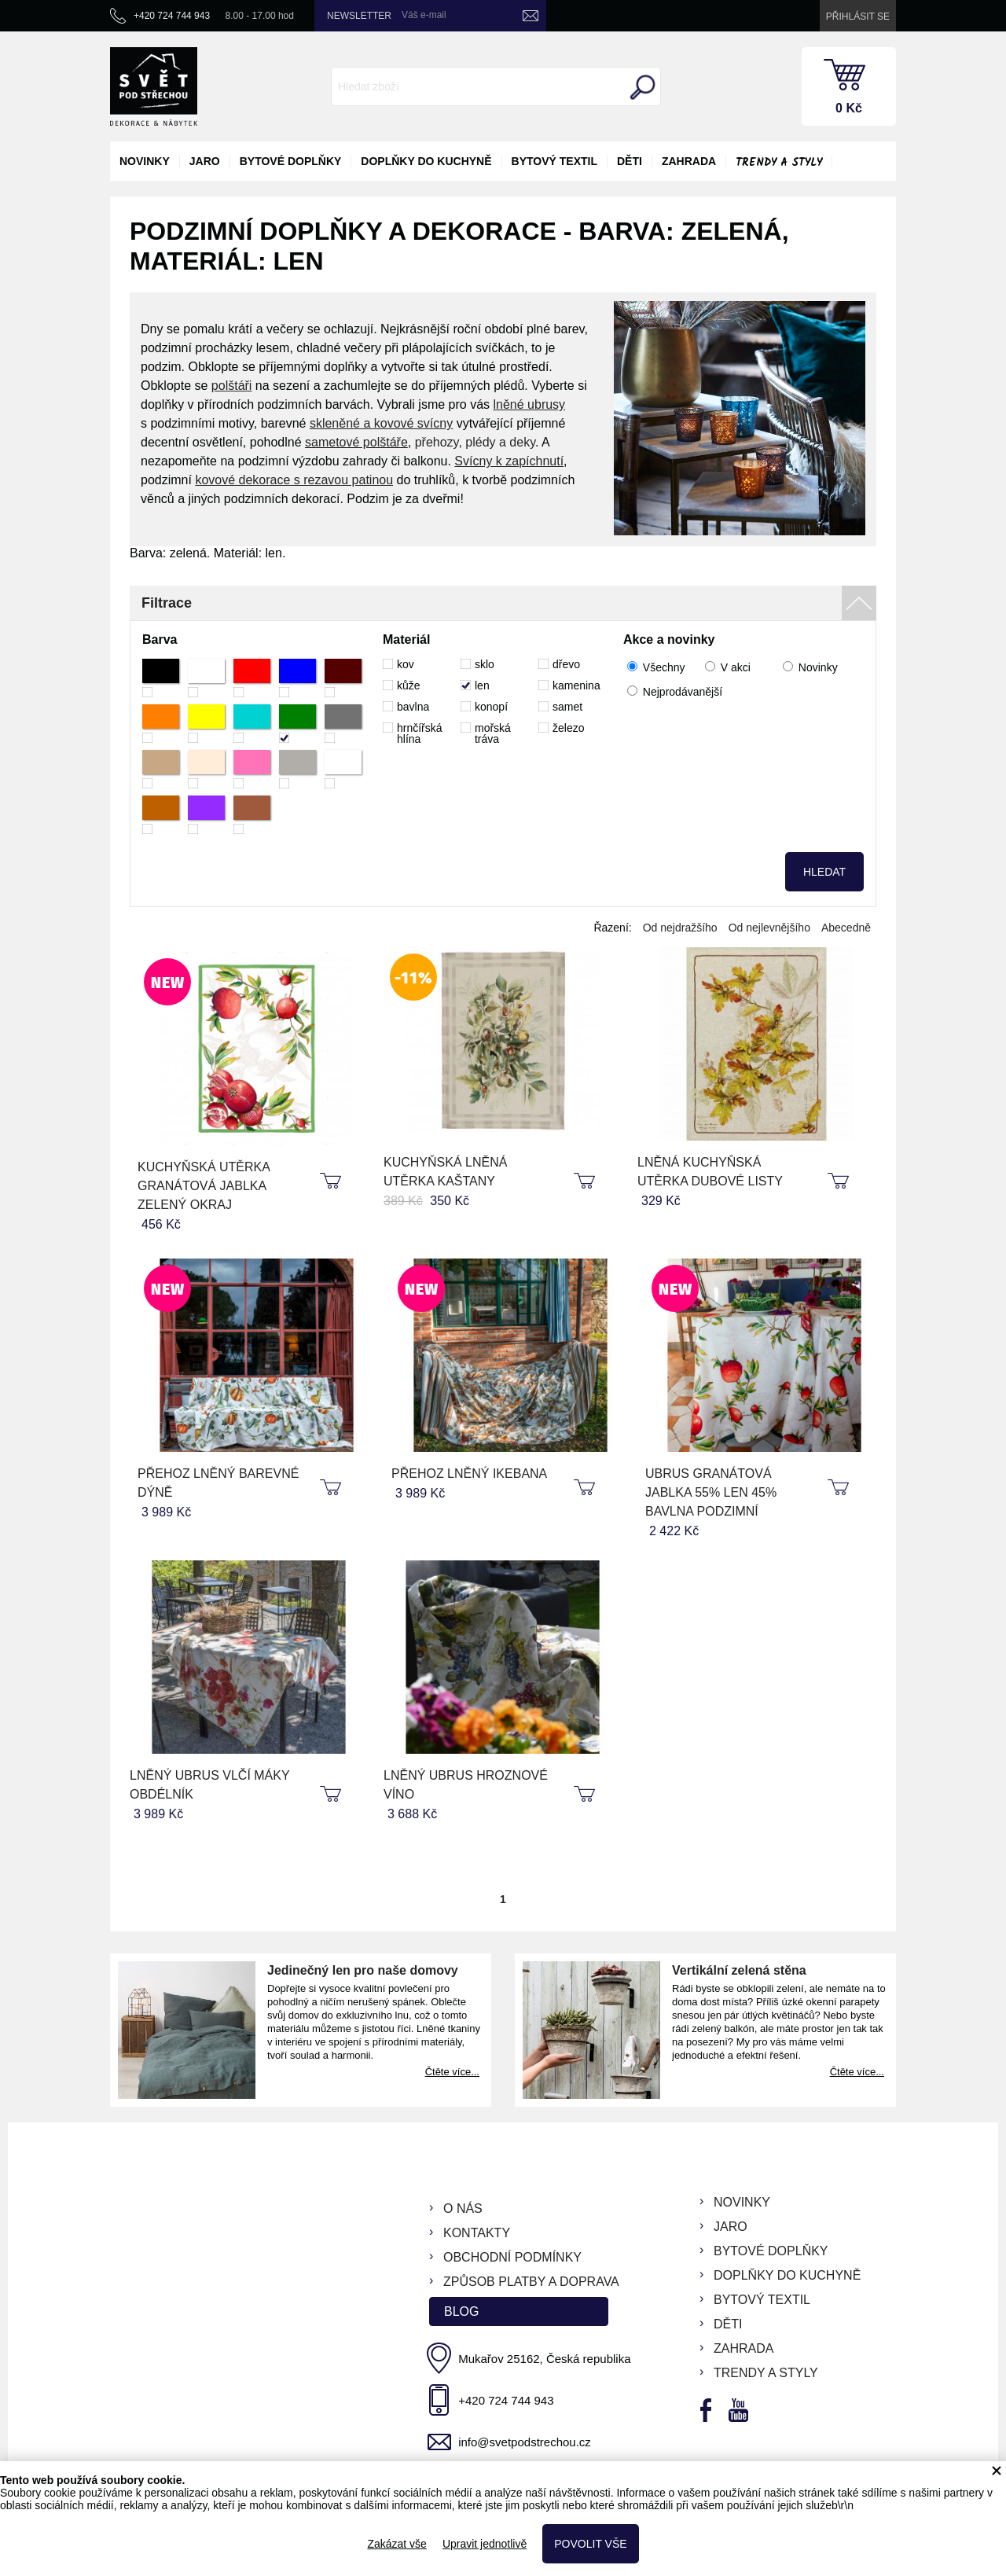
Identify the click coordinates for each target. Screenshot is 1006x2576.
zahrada (689, 161)
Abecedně (846, 927)
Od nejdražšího (680, 927)
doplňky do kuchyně (426, 161)
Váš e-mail (424, 14)
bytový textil (554, 161)
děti (629, 161)
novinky (144, 161)
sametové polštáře (356, 442)
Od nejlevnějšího (769, 927)
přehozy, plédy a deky (475, 442)
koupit (332, 1181)
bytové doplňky (291, 161)
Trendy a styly (779, 162)
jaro (204, 161)
